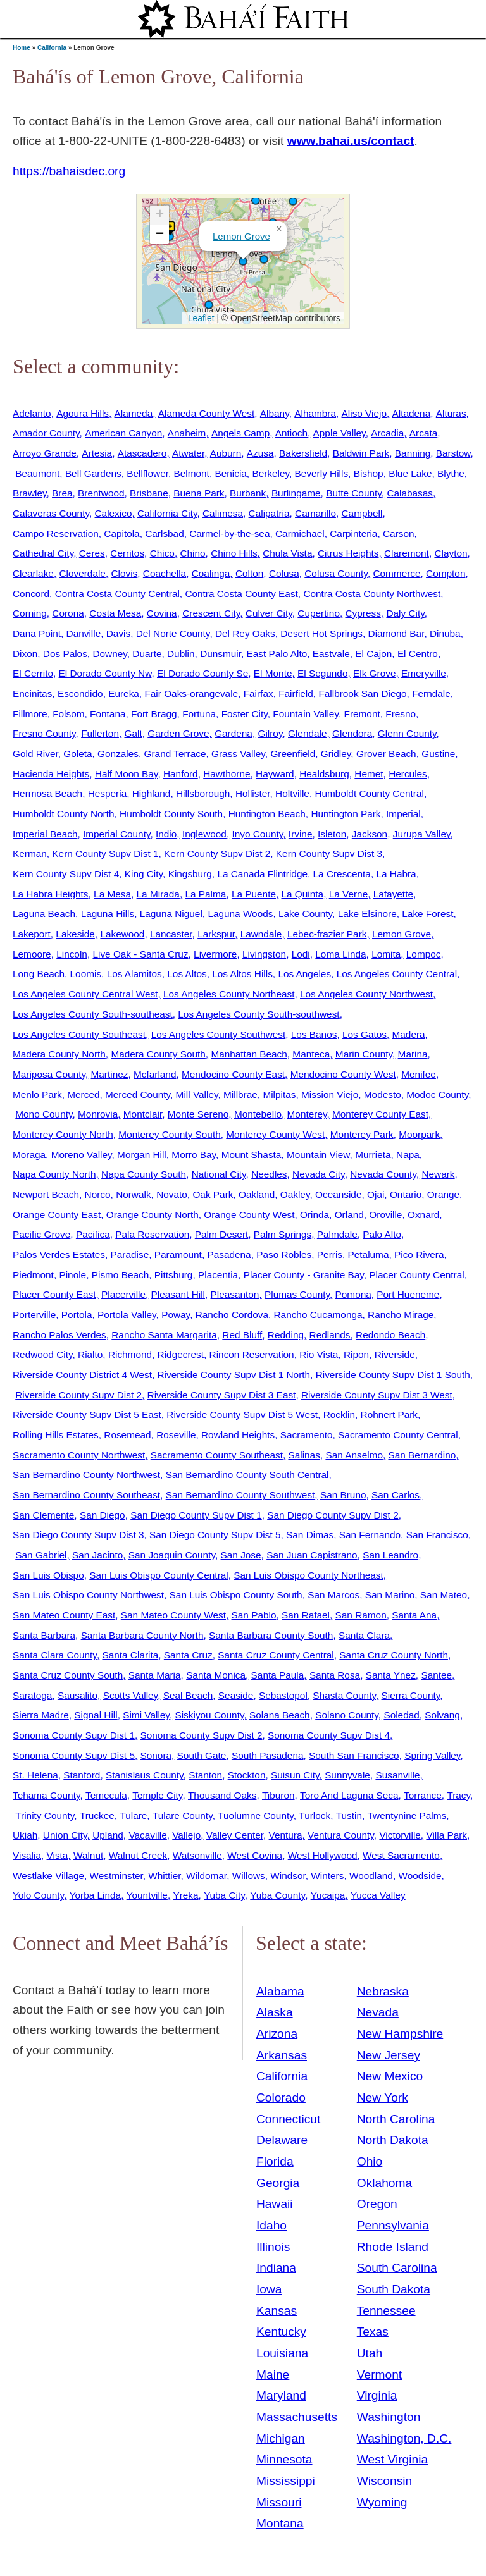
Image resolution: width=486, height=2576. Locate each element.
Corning (30, 613)
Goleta (77, 753)
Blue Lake (410, 473)
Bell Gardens (93, 473)
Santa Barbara (44, 1635)
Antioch (291, 433)
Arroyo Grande (45, 453)
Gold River (35, 753)
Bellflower (147, 473)
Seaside (236, 1695)
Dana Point (37, 633)
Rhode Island (392, 2246)
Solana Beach (279, 1715)
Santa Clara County (55, 1654)
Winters (327, 1875)
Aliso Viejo (364, 413)
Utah (370, 2353)
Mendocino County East (233, 1074)
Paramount (178, 1254)
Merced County (137, 1094)
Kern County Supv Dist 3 (329, 853)
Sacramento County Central (398, 1434)
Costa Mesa (115, 613)
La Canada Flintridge (262, 873)
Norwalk (133, 1194)
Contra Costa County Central (117, 593)
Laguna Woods (240, 913)
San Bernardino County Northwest (86, 1474)
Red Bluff (242, 1334)
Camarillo (315, 513)
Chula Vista (287, 553)
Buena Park (198, 493)
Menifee (418, 1074)
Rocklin (339, 1414)
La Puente (254, 894)
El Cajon (373, 653)
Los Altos (186, 973)
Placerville (123, 1294)
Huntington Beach (267, 813)
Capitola (121, 533)
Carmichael (300, 533)
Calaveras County (51, 513)
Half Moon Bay (126, 773)
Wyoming (382, 2502)
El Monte (273, 673)
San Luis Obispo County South (236, 1594)
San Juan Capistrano (311, 1555)
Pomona (353, 1294)
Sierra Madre (41, 1715)
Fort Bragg (154, 713)
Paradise (130, 1254)
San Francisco (437, 1534)
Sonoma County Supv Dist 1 (74, 1735)
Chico (162, 553)
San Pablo (254, 1615)
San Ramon (361, 1615)
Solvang (442, 1715)
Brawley (30, 493)
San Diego (102, 1515)
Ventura (285, 1835)
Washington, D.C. (404, 2438)
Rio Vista (318, 1354)
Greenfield (292, 753)
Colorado (281, 2097)
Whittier (164, 1875)
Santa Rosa (334, 1675)
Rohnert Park (389, 1414)
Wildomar (206, 1875)
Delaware (282, 2140)
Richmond (130, 1354)
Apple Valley (339, 433)
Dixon (25, 653)
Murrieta (372, 1154)
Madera (408, 1034)
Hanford (180, 773)
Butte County (354, 493)
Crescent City (211, 613)
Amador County (46, 433)
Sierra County (411, 1695)
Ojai (375, 1194)
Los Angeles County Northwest (366, 994)
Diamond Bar (396, 633)
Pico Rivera (419, 1254)
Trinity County (44, 1815)
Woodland (371, 1875)
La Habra (396, 873)
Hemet (368, 773)
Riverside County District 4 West (82, 1374)
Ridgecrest (181, 1354)
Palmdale (337, 1234)
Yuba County (277, 1895)
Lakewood (122, 933)
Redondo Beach (390, 1334)
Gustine (438, 753)
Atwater (188, 453)
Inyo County (257, 834)
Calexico (113, 513)
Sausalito (77, 1695)
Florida (275, 2161)
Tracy (458, 1795)
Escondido (80, 693)
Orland (349, 1214)
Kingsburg (190, 873)
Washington (389, 2417)
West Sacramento (401, 1855)
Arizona (276, 2033)
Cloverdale (82, 573)
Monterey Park (362, 1134)
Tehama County (46, 1795)
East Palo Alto (277, 653)
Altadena (411, 413)
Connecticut (288, 2119)
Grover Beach (386, 753)
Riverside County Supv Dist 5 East (87, 1414)
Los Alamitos (134, 973)
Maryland (281, 2395)
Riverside (395, 1354)
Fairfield (295, 693)
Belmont (191, 473)
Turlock (314, 1815)
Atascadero (142, 453)
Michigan (280, 2438)
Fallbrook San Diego (362, 693)
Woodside (419, 1875)
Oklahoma (384, 2183)
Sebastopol (283, 1695)
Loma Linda (340, 954)
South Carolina (397, 2267)
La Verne (348, 894)
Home (21, 47)
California (51, 47)
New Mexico (390, 2076)
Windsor (287, 1875)
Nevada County (383, 1174)
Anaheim (187, 433)
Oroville (385, 1214)
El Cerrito (33, 673)
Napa (408, 1154)
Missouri (278, 2502)
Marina (413, 1054)
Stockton (247, 1775)
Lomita (386, 954)
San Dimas (309, 1534)
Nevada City (318, 1174)
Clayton (450, 553)
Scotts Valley (130, 1695)
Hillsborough (203, 793)
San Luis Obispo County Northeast (308, 1575)
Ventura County (341, 1835)
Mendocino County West (343, 1074)
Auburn (226, 453)
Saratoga (32, 1695)
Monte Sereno (198, 1114)
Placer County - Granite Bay (304, 1274)
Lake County (305, 913)
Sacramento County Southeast (217, 1455)
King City (144, 873)
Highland (151, 793)
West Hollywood (323, 1855)
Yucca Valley (378, 1895)
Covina (162, 613)
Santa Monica (216, 1675)
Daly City (405, 613)
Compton (445, 573)
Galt (133, 733)
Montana (280, 2523)
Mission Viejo (329, 1094)
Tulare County (183, 1815)
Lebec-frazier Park (327, 933)
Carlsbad (164, 533)
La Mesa (112, 894)
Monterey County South (169, 1134)
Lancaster (171, 933)
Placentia (218, 1274)
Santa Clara (364, 1635)
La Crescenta (342, 873)
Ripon (356, 1354)
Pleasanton (235, 1294)
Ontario (405, 1194)
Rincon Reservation (251, 1354)
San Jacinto (97, 1555)
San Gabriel (40, 1555)
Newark (437, 1174)
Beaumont (37, 473)
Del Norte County (173, 633)
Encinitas (32, 693)
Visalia (27, 1855)
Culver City (269, 613)
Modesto (382, 1094)
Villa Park (446, 1835)
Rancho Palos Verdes (59, 1334)
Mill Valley (197, 1094)
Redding (286, 1334)
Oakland (257, 1194)
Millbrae (240, 1094)
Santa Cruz (188, 1654)
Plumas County (297, 1294)
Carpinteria (353, 533)
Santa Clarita (130, 1654)
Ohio (370, 2161)
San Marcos (333, 1594)
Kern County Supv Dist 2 (217, 853)
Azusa (260, 453)
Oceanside (338, 1194)
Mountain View (318, 1154)
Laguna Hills (108, 913)
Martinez (109, 1074)
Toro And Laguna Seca (349, 1795)
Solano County (346, 1715)
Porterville (34, 1314)
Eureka (123, 693)
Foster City (244, 713)
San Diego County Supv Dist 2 (332, 1515)
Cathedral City (43, 553)
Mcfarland (155, 1074)
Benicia (230, 473)
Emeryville (423, 673)
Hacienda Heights (51, 773)
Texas (373, 2331)
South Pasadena (268, 1755)
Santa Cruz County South (68, 1675)
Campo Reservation (56, 533)
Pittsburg (173, 1274)
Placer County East (54, 1294)
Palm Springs (282, 1234)
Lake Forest (427, 913)
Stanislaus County (145, 1775)
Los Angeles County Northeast (228, 994)
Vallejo (186, 1835)
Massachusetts (296, 2417)
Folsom (68, 713)
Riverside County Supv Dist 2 (78, 1395)
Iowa (269, 2289)
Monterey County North (63, 1134)
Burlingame (296, 493)
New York (382, 2097)
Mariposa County (49, 1074)
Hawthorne (226, 773)
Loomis (86, 973)
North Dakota (392, 2140)
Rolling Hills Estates (56, 1434)
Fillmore (30, 713)
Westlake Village (48, 1875)
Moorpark (419, 1134)
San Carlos (395, 1494)
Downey (109, 653)
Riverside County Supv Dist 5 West (242, 1414)
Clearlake (33, 573)
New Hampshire (400, 2033)
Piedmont (33, 1274)
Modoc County (437, 1094)
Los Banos (314, 1034)
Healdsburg (324, 773)
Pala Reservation (152, 1234)
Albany (274, 413)
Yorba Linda (95, 1895)
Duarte (146, 653)
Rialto (90, 1354)
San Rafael (306, 1615)
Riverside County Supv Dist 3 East (221, 1395)
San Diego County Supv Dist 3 (78, 1534)
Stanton (205, 1775)
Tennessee (386, 2310)
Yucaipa (328, 1895)
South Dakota (393, 2289)
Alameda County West (206, 413)
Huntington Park (345, 813)
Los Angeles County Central (397, 973)
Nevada (378, 2012)
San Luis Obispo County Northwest (88, 1594)
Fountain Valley (306, 713)
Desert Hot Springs (321, 633)
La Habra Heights (51, 894)
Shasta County (344, 1695)
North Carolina (396, 2119)
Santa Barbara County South (271, 1635)
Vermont (379, 2374)
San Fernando (370, 1534)
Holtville (292, 793)
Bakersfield (303, 453)
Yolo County (38, 1895)
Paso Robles (283, 1254)
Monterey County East (380, 1114)
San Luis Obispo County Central (158, 1575)
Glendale (307, 733)
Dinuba (445, 633)
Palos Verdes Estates (59, 1254)
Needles (269, 1174)
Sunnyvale (347, 1775)
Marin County (363, 1054)
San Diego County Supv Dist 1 (195, 1515)
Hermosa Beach (47, 793)
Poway (175, 1314)
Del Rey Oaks (245, 633)
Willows (248, 1875)
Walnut (88, 1855)
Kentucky (281, 2331)
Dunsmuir (220, 653)
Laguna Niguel (171, 913)
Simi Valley (146, 1715)
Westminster (116, 1875)
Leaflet (199, 318)
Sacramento (306, 1434)
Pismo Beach (120, 1274)
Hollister (252, 793)
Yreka (185, 1895)
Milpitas (279, 1094)
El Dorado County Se (202, 673)
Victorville (399, 1835)
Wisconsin (384, 2480)
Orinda (314, 1214)
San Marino (390, 1594)
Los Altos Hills (242, 973)
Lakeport (32, 933)
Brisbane (149, 493)
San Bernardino (422, 1455)
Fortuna (199, 713)
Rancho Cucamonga (318, 1314)
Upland (107, 1835)
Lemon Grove (241, 236)
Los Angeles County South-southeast (93, 1014)
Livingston (264, 954)
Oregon (377, 2203)
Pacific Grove (41, 1234)
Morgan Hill (141, 1154)
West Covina (254, 1855)
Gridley (336, 753)
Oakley (295, 1194)
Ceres (92, 553)
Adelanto (32, 413)
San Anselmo (354, 1455)
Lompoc (423, 954)
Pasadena (229, 1254)
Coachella (164, 573)
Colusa (284, 573)
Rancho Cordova (232, 1314)
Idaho (271, 2225)
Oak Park (212, 1194)
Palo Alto (382, 1234)
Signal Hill (95, 1715)
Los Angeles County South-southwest (258, 1014)
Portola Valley (126, 1314)
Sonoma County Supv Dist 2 (201, 1735)
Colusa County (336, 573)
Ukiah (25, 1835)
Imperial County (116, 834)
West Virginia (392, 2459)
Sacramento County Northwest (79, 1455)
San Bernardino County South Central (247, 1474)
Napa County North (54, 1174)
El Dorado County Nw (105, 673)
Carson (398, 533)
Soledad (401, 1715)
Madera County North (59, 1054)
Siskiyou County (209, 1715)
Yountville (147, 1895)
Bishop (368, 473)
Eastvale (331, 653)
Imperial (403, 813)
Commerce (396, 573)
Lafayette (393, 894)
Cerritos (127, 553)
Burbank (248, 493)
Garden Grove (178, 733)
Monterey (307, 1114)
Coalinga (211, 573)
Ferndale (431, 693)
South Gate (202, 1755)
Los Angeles (304, 973)
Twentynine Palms (407, 1815)
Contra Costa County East (241, 593)
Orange (443, 1194)
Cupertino (318, 613)
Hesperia (107, 793)
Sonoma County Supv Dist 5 (74, 1755)
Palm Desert (222, 1234)
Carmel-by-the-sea (229, 533)
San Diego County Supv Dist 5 (214, 1534)
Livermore (215, 954)
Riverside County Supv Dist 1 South (393, 1374)
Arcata (423, 433)
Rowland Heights (238, 1434)
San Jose (241, 1555)
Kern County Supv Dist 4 (66, 873)
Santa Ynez (391, 1675)
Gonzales (118, 753)
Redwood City (42, 1354)
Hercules (408, 773)
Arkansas (281, 2055)
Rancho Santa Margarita (164, 1334)
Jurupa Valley (422, 834)
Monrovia (98, 1114)
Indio (166, 834)
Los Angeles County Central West (85, 994)
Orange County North (152, 1214)
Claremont (406, 553)
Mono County (43, 1114)
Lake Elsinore (367, 913)
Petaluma (368, 1254)
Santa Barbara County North (142, 1635)
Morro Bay (193, 1154)
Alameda (134, 413)
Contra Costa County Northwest (371, 593)
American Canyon (123, 433)
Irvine (301, 834)
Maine (272, 2374)
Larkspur (216, 933)
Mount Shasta (251, 1154)
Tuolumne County (256, 1815)
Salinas (304, 1455)
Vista (57, 1855)
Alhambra (315, 413)
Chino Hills (234, 553)
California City (167, 513)
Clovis (124, 573)
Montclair (142, 1114)
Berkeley (270, 473)
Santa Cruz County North (393, 1654)
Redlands (330, 1334)
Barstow (453, 453)
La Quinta (303, 894)
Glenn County (407, 733)
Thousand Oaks (222, 1795)
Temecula (106, 1795)
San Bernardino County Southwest (240, 1494)
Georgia (277, 2183)
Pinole (72, 1274)
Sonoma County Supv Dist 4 (329, 1735)
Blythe (450, 473)
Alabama (280, 1991)
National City (219, 1174)
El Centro (417, 653)
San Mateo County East (64, 1615)
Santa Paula (277, 1675)
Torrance (423, 1795)
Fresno (400, 713)
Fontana (107, 713)
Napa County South (143, 1174)
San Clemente (43, 1515)
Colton (249, 573)
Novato (171, 1194)
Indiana (276, 2267)
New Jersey (388, 2055)
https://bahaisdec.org (69, 171)
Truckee (97, 1815)
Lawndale (261, 933)
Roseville (176, 1434)
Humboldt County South (171, 813)
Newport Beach (46, 1194)
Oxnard (423, 1214)
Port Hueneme (408, 1294)
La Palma (205, 894)
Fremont (362, 713)
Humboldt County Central (369, 793)
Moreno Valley (81, 1154)
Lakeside (75, 933)
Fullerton (100, 733)
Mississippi (285, 2480)
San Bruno (343, 1494)
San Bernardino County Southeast (86, 1494)
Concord (31, 593)
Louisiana (282, 2353)
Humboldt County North (64, 813)
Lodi (301, 954)
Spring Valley (432, 1755)
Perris (329, 1254)
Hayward (275, 773)
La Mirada (158, 894)
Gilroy (270, 733)
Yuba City (224, 1895)
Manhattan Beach (249, 1054)
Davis (118, 633)
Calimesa (222, 513)
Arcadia (387, 433)
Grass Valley (238, 753)
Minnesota (284, 2459)
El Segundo (322, 673)
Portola (76, 1314)
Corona (68, 613)
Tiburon (278, 1795)
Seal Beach (188, 1695)
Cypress (363, 613)
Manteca (311, 1054)
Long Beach (39, 973)
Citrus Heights (348, 553)
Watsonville (197, 1855)
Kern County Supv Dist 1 (105, 853)
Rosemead (127, 1434)
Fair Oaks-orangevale (191, 693)
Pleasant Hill (178, 1294)
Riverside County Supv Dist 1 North (234, 1374)
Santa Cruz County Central (276, 1654)
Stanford (81, 1775)
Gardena (233, 733)
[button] (293, 201)
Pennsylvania (393, 2225)
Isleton (332, 834)
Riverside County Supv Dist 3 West (376, 1395)
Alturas (451, 413)
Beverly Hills (322, 473)
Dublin (181, 653)
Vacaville (147, 1835)
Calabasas (410, 493)
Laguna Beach (44, 913)
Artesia (97, 453)
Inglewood (204, 834)
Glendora (352, 733)
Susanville (397, 1775)
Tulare (133, 1815)
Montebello (258, 1114)
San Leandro (390, 1555)
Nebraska (383, 1991)
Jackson (369, 834)
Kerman (30, 853)
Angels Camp (240, 433)
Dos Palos (65, 653)
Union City (65, 1835)
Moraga (29, 1154)
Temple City (157, 1795)
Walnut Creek (138, 1855)
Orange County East (57, 1214)
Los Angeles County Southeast (79, 1034)
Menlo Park (37, 1094)
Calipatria (269, 513)
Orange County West (249, 1214)
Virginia (377, 2395)
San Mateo (443, 1594)
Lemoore (32, 954)
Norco (98, 1194)
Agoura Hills (82, 413)
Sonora (156, 1755)
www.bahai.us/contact (350, 140)
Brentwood (101, 493)
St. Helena (35, 1775)
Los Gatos (364, 1034)
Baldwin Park (361, 453)
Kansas (276, 2310)
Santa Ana (414, 1615)
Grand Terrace (175, 753)
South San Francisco (354, 1755)
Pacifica (93, 1234)
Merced (83, 1094)
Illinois (273, 2246)
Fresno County (44, 733)
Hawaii (274, 2203)
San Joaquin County (171, 1555)
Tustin (349, 1815)
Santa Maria (154, 1675)
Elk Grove (374, 673)
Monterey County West (275, 1134)
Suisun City (295, 1775)
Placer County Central (416, 1274)
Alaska (274, 2012)
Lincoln (71, 954)
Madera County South (158, 1054)
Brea (62, 493)
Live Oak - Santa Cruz (140, 954)
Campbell (362, 513)
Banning (412, 453)
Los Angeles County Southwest (218, 1034)
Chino (192, 553)
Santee (436, 1675)
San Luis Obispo (48, 1575)
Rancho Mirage (400, 1314)
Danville (83, 633)
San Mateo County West (173, 1615)
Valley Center (234, 1835)
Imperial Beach (45, 834)
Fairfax (258, 693)
